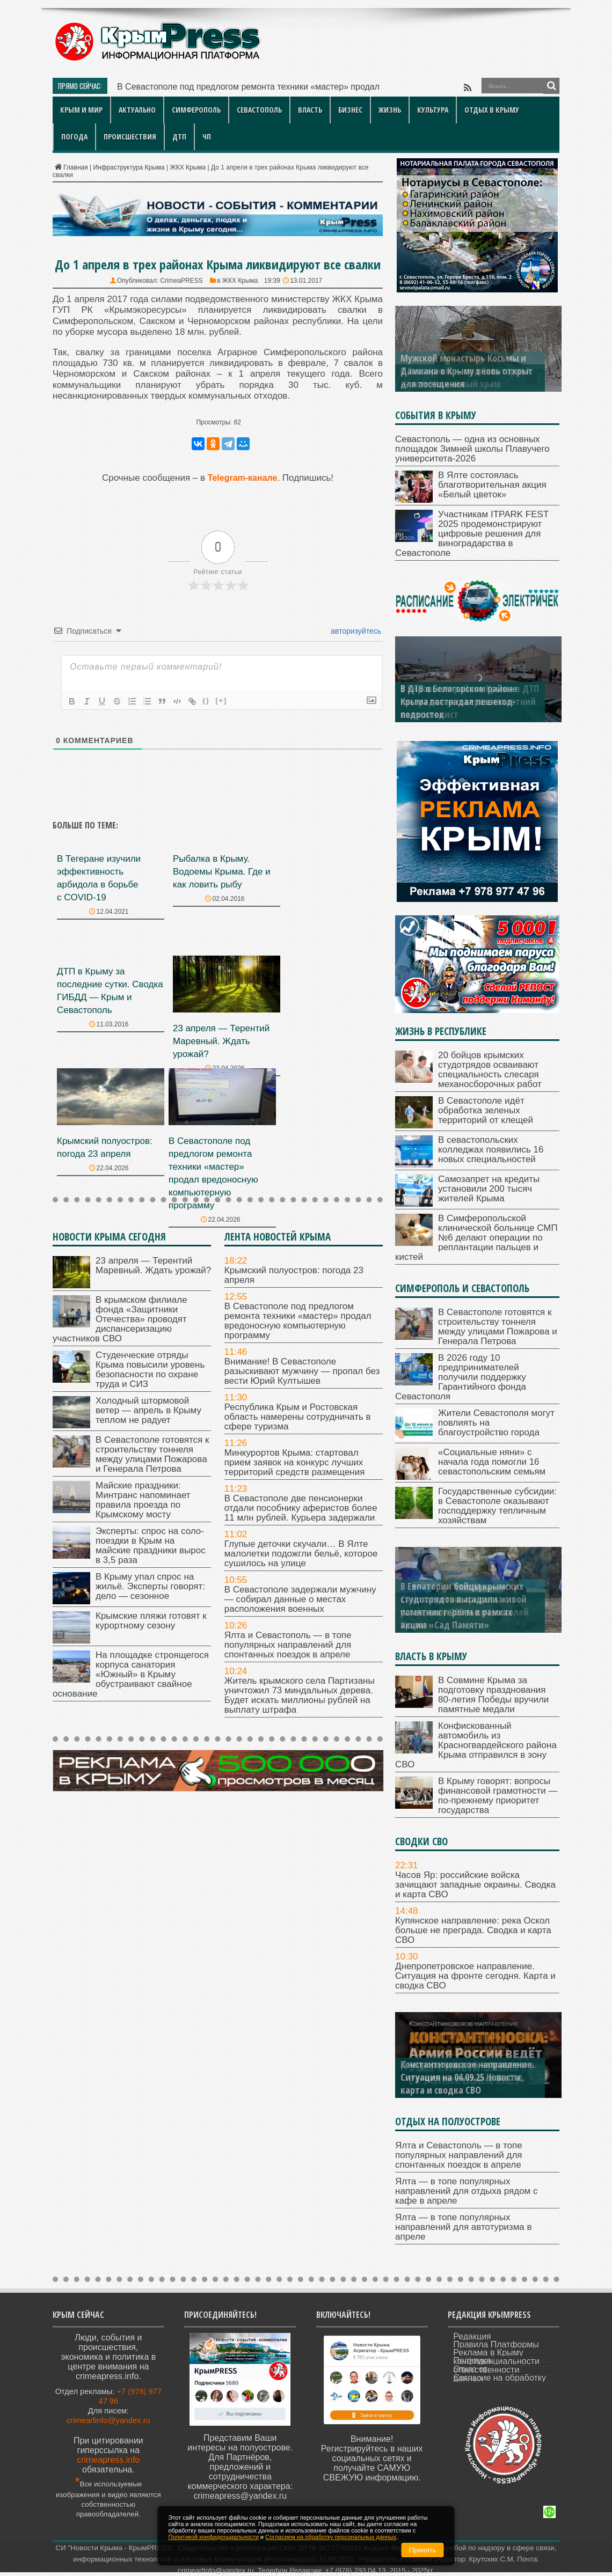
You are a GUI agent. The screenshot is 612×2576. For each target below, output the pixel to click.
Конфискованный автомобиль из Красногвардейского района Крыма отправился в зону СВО (476, 1745)
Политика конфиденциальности (496, 2361)
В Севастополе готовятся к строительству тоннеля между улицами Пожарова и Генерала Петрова (152, 1454)
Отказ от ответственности (486, 2369)
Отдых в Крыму (491, 110)
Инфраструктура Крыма (128, 167)
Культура (432, 110)
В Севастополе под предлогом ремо (189, 86)
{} (206, 700)
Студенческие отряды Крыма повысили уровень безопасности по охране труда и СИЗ (150, 1369)
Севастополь (259, 110)
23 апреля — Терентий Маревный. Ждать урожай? (221, 1041)
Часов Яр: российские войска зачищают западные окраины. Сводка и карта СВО (475, 1884)
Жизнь (389, 110)
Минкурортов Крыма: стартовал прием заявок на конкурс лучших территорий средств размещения (294, 1462)
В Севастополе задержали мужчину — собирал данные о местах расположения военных (300, 1599)
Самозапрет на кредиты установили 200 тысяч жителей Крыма (489, 1188)
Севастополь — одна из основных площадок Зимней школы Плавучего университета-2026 (472, 449)
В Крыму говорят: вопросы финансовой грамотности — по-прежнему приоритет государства (497, 1795)
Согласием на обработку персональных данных (330, 2537)
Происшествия (130, 136)
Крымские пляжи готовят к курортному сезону (151, 1621)
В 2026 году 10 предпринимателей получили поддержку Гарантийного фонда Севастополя (460, 1377)
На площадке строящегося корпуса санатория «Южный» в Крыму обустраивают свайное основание (131, 1674)
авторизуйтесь (355, 631)
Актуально (137, 110)
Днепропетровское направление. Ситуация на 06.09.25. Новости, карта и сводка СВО (468, 2077)
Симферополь (196, 110)
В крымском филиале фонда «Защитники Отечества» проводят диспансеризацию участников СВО (120, 1319)
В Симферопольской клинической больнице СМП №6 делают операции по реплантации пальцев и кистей (476, 1237)
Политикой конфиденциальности (214, 2537)
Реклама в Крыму (488, 2352)
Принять (422, 2550)
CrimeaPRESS (181, 280)
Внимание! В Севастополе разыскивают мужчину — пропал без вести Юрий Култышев (302, 1371)
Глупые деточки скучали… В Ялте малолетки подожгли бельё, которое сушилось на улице (301, 1553)
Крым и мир (81, 110)
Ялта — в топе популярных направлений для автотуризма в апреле (463, 2227)
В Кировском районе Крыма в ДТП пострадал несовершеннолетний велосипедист (469, 701)
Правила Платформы (496, 2344)
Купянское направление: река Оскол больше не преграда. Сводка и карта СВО (473, 1930)
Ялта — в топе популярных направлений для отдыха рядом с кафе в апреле (466, 2191)
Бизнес (350, 110)
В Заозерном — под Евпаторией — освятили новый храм (465, 377)
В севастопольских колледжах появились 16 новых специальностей (490, 1149)
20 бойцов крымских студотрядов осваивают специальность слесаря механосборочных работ (490, 1069)
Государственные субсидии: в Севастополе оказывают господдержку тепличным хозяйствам (497, 1505)
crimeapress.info (108, 2459)
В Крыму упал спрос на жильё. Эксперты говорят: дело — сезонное (150, 1586)
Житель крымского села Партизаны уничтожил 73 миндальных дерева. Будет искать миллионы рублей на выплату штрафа (299, 1695)
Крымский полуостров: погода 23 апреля (293, 1275)
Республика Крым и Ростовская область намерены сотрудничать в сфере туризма (297, 1417)
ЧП (206, 136)
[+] (221, 700)
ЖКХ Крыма (188, 167)
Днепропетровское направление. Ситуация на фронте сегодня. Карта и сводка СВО (475, 1976)
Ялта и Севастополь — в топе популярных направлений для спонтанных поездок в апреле (288, 1645)
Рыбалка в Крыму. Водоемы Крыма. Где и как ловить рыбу (222, 872)
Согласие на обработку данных (499, 2378)
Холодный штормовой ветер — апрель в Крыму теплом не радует (148, 1410)
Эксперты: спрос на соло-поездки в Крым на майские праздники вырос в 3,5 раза (151, 1545)
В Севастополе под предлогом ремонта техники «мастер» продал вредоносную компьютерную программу (297, 1320)
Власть (310, 110)
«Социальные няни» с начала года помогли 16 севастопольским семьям (491, 1462)
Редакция (472, 2336)
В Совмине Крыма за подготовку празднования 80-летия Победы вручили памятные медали (493, 1694)
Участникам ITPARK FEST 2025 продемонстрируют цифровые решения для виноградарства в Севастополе (472, 533)
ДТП (179, 136)
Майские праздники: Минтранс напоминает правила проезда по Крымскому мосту (143, 1500)
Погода (74, 136)
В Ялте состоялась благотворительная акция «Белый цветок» (492, 485)
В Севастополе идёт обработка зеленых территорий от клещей (485, 1110)
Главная (70, 167)
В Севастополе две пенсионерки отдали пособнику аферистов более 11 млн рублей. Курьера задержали (300, 1508)
